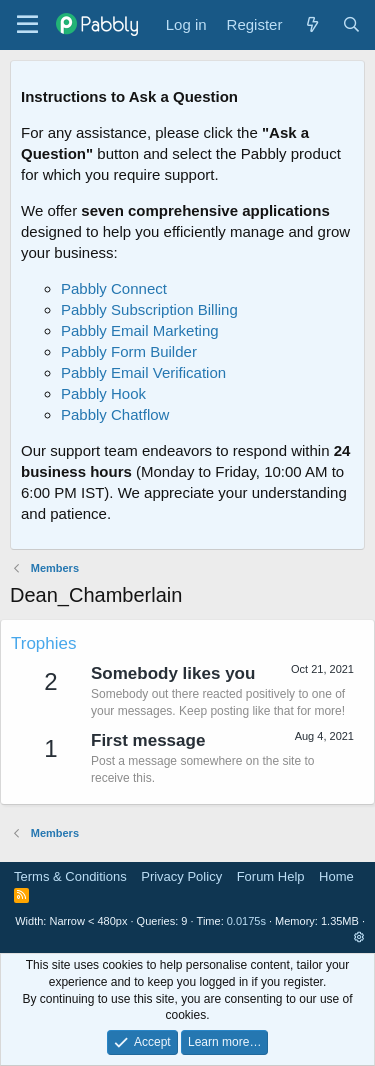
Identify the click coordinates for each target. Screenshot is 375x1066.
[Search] (351, 24)
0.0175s (246, 921)
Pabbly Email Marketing (140, 330)
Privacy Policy (181, 876)
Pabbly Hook (103, 393)
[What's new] (311, 24)
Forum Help (271, 876)
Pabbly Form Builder (129, 351)
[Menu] (27, 25)
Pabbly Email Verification (143, 372)
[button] (359, 937)
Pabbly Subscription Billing (149, 309)
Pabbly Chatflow (115, 414)
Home (336, 876)
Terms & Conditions (70, 876)
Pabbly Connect (114, 288)
